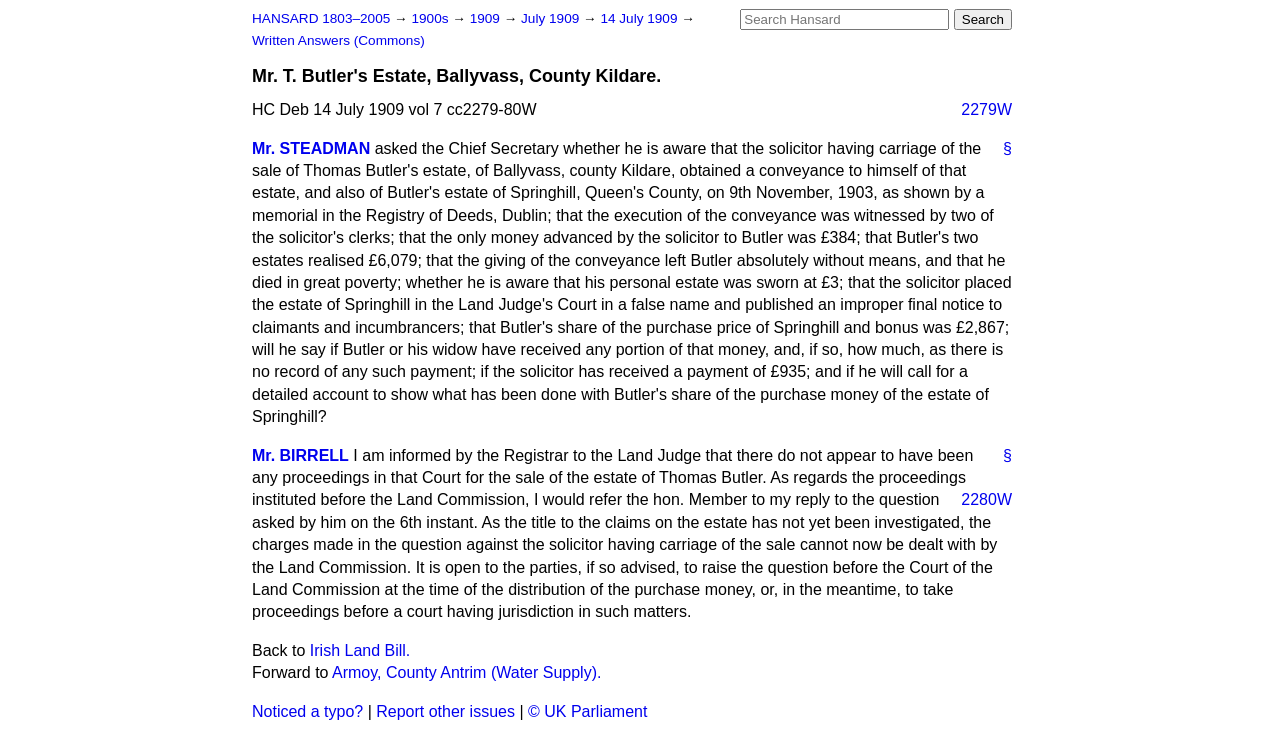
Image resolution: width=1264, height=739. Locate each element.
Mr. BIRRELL (300, 455)
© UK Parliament (587, 711)
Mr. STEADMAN (311, 148)
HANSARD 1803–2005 (321, 18)
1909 (487, 18)
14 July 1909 (640, 18)
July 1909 (552, 18)
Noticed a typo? (307, 711)
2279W (986, 109)
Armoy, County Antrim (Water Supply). (466, 672)
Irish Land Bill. (360, 650)
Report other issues (445, 711)
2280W (986, 499)
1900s (431, 18)
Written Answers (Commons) (338, 40)
